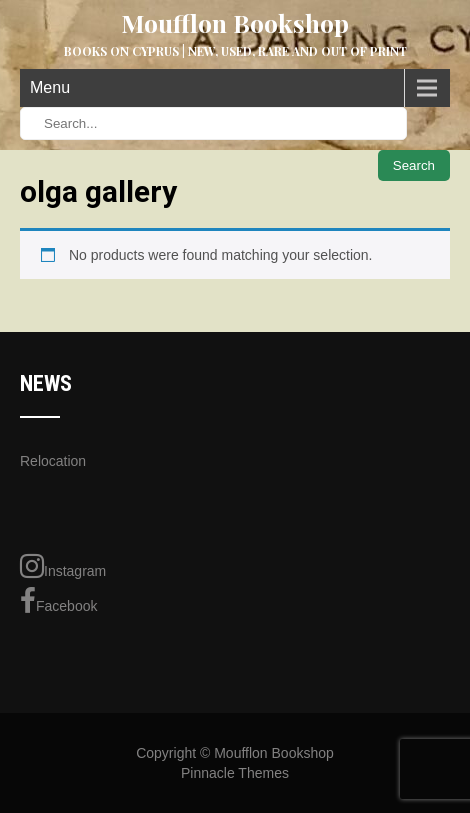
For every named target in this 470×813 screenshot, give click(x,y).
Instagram (63, 566)
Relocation (53, 461)
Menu (50, 87)
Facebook (58, 601)
